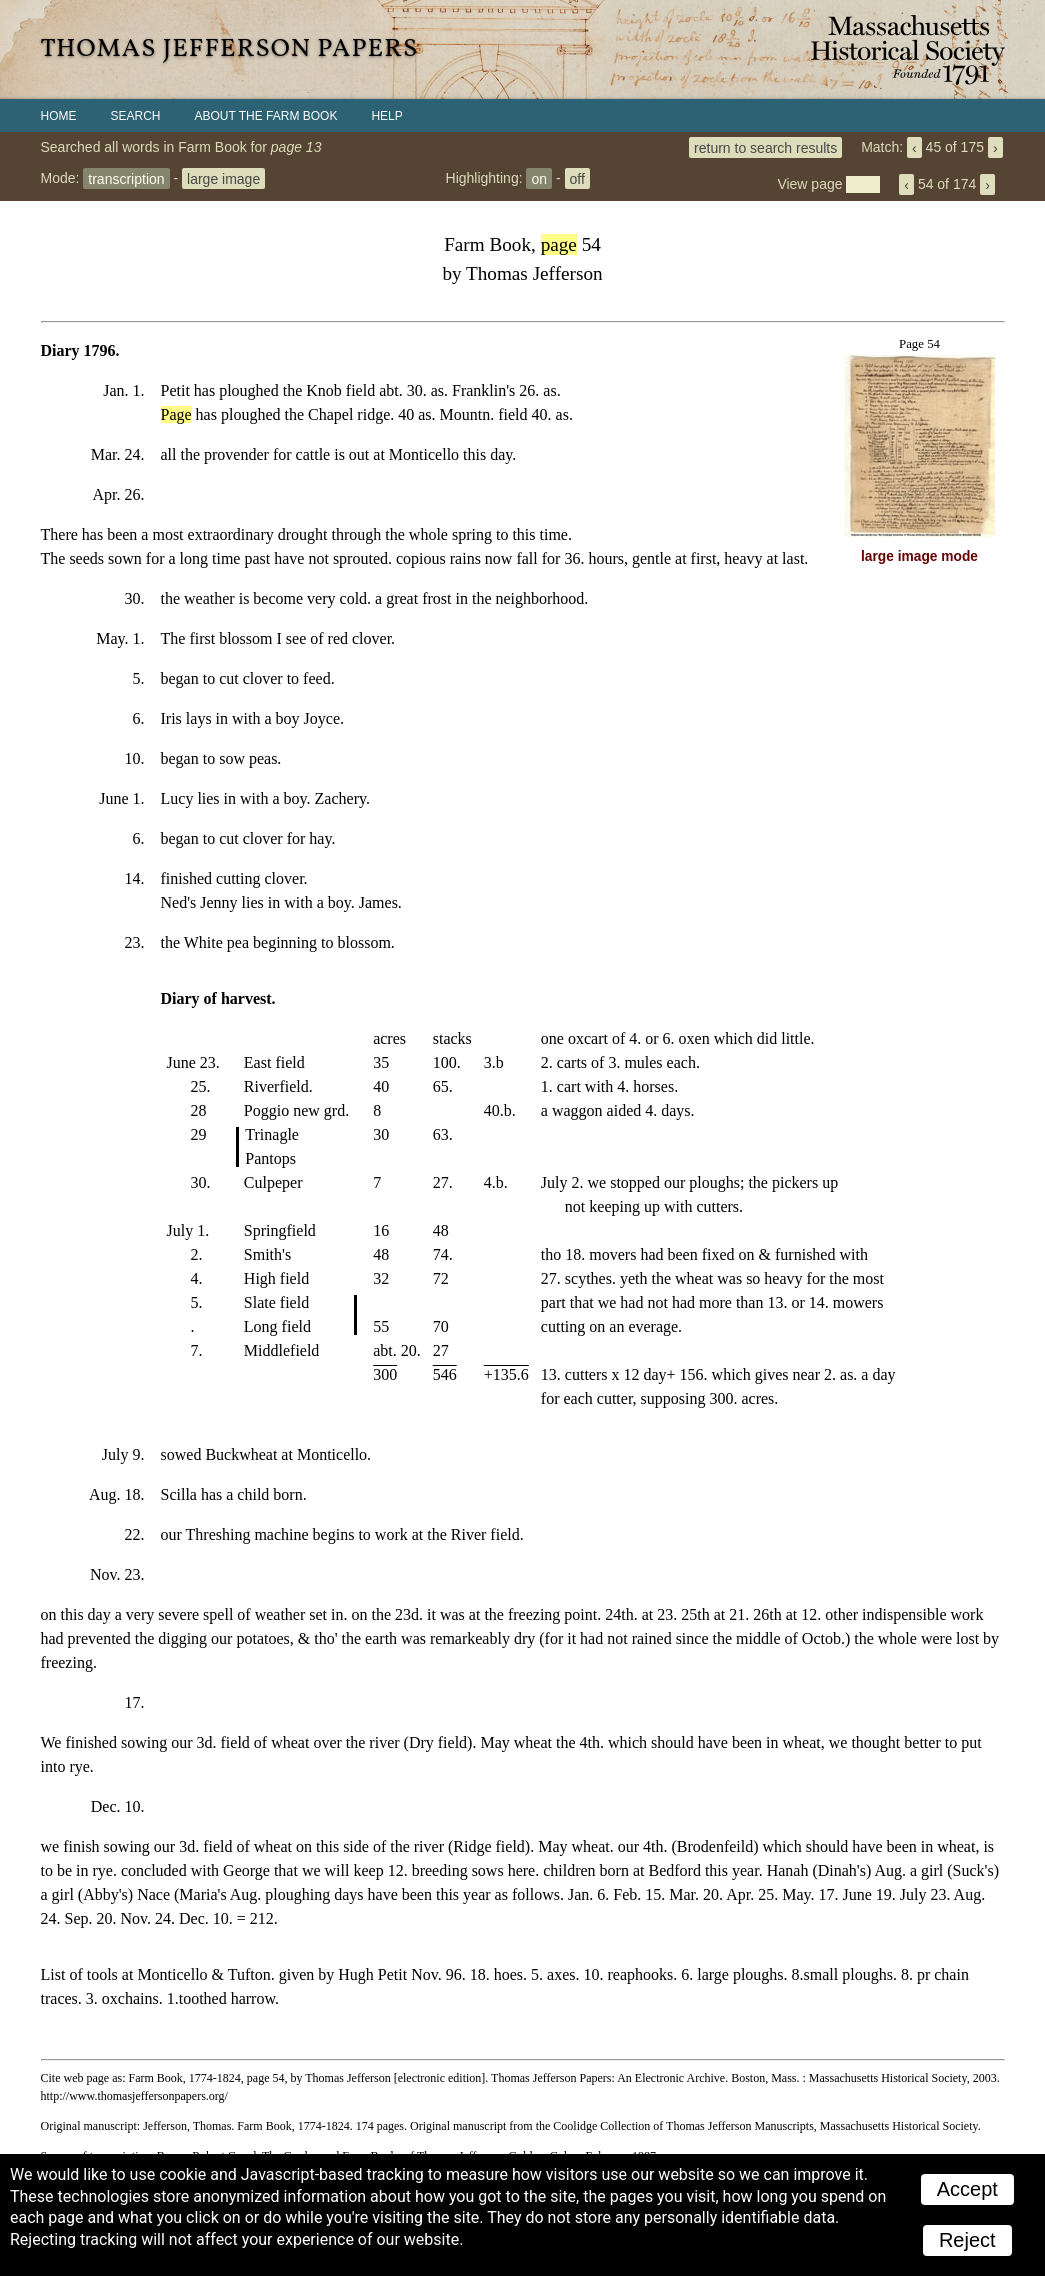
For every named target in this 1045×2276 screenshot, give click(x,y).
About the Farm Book (266, 116)
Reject (967, 2240)
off (577, 178)
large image (223, 178)
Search (136, 116)
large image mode (919, 556)
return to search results (765, 147)
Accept (967, 2189)
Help (386, 116)
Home (59, 116)
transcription (126, 178)
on (539, 178)
